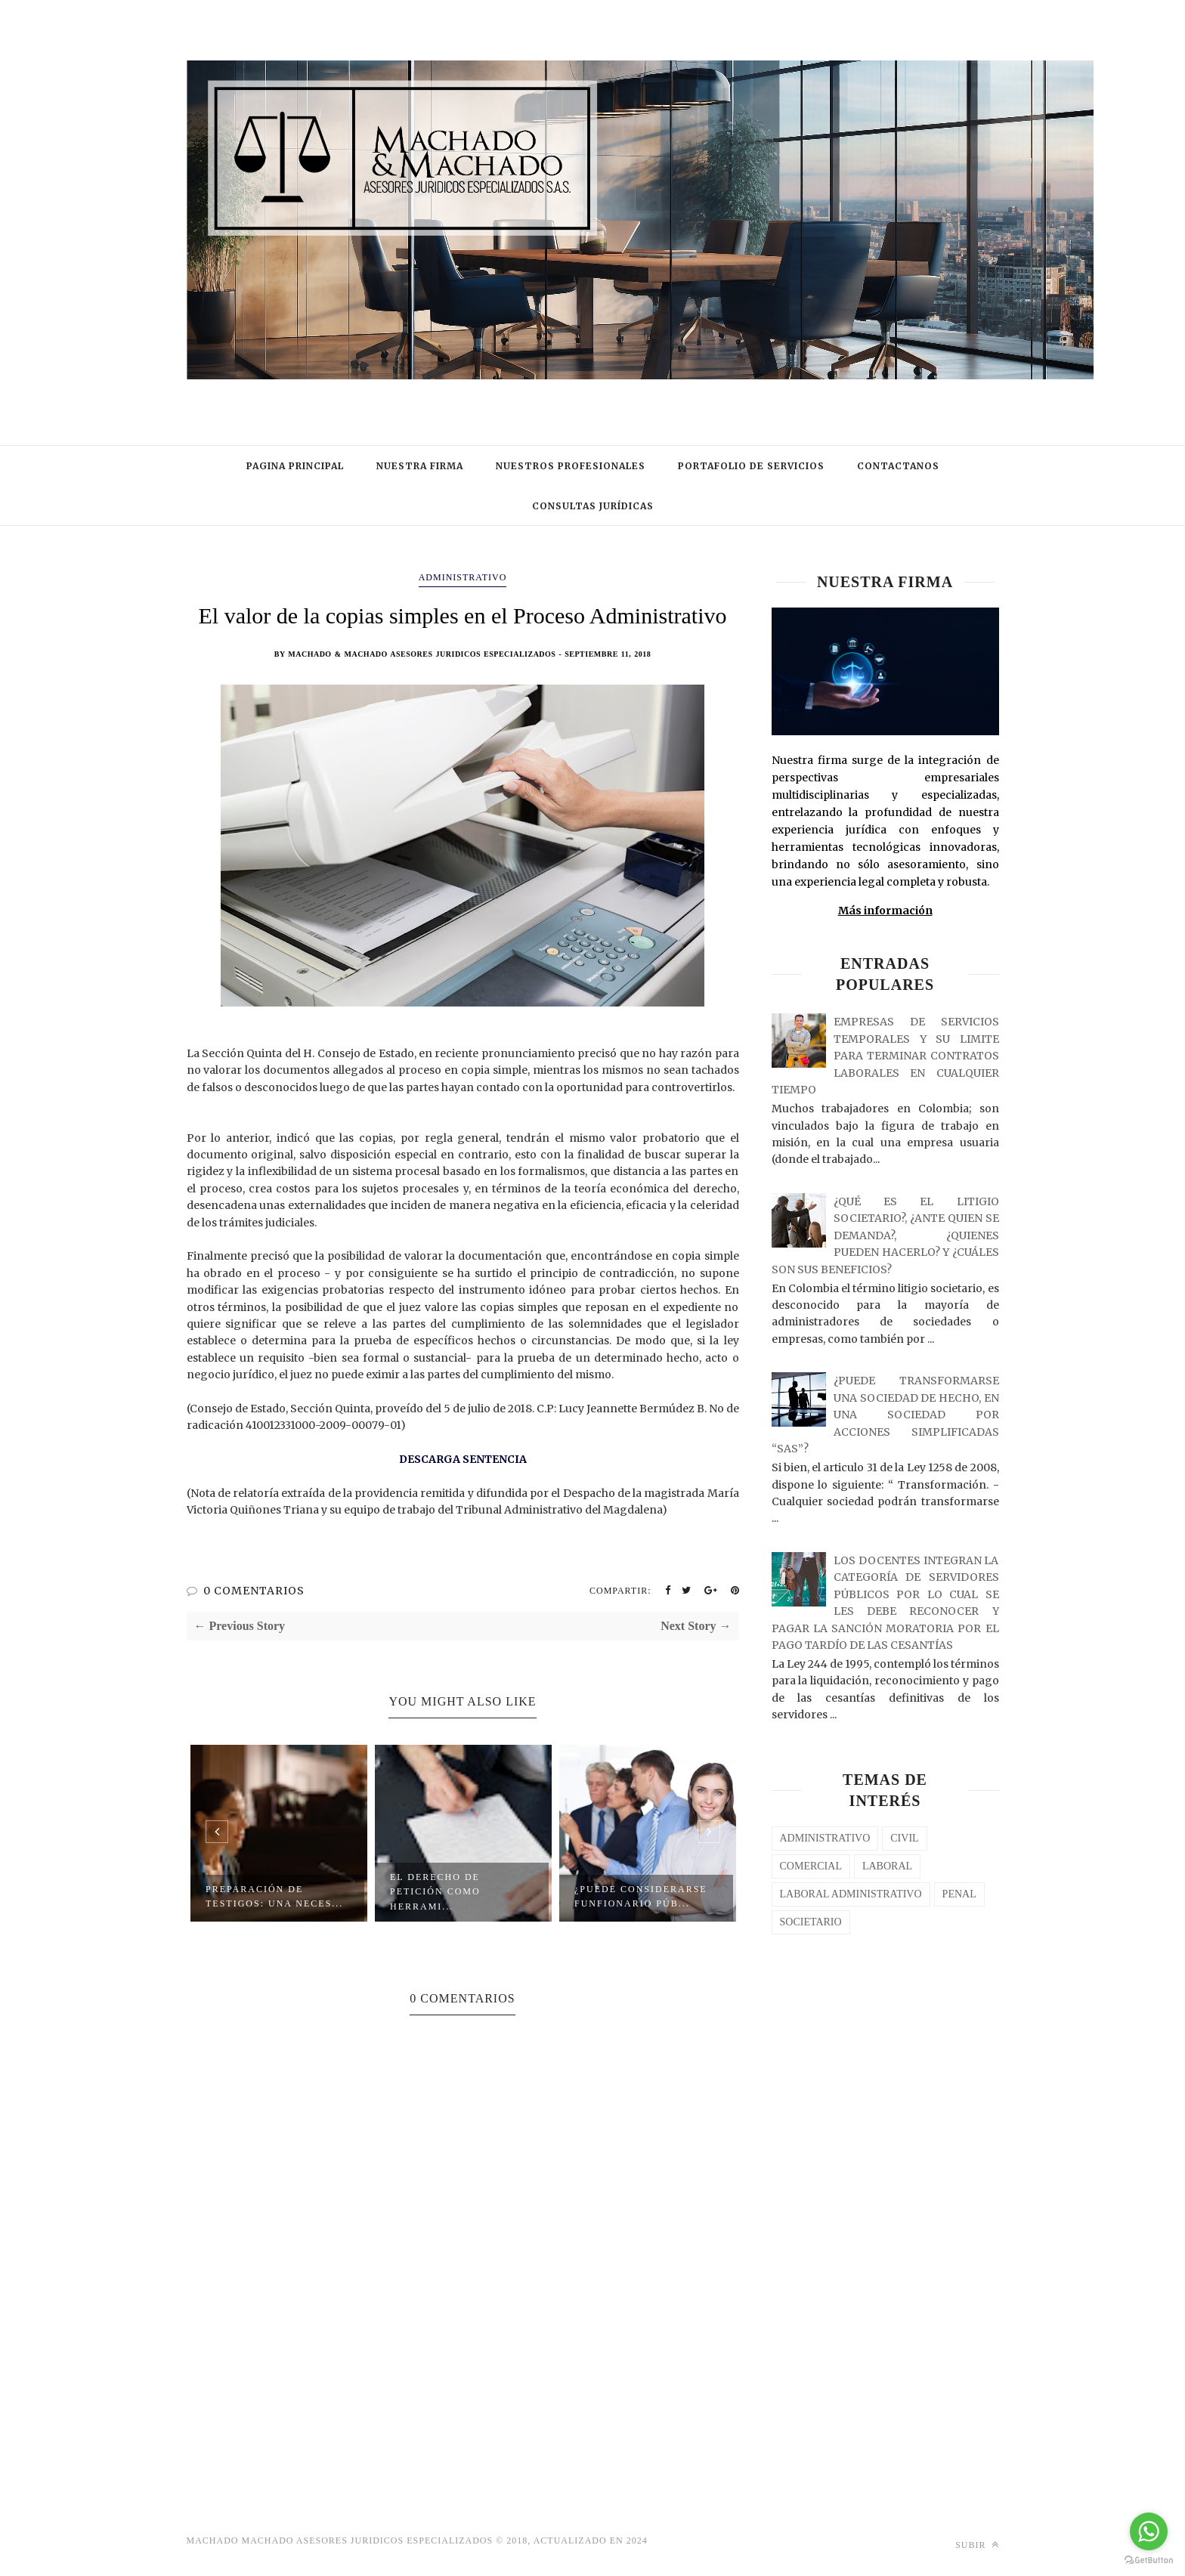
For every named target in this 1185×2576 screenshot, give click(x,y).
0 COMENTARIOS (254, 1590)
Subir (976, 2544)
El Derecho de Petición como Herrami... (435, 1892)
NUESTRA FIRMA (419, 466)
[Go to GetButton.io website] (1149, 2560)
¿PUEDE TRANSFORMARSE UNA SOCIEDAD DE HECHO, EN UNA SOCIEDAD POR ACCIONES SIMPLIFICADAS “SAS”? (885, 1414)
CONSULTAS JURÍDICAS (593, 506)
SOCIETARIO (811, 1922)
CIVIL (904, 1838)
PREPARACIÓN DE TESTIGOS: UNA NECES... (274, 1896)
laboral (887, 1866)
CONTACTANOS (898, 466)
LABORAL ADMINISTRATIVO (851, 1894)
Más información (885, 910)
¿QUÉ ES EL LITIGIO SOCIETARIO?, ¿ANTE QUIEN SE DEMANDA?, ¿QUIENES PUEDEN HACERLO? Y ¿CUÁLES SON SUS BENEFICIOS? (885, 1235)
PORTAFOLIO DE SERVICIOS (751, 466)
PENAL (959, 1894)
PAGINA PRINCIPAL (295, 466)
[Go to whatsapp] (1149, 2531)
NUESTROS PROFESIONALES (570, 466)
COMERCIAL (811, 1866)
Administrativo (463, 577)
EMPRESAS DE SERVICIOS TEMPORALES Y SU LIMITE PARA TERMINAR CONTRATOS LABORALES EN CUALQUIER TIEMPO (885, 1055)
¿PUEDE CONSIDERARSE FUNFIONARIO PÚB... (640, 1896)
